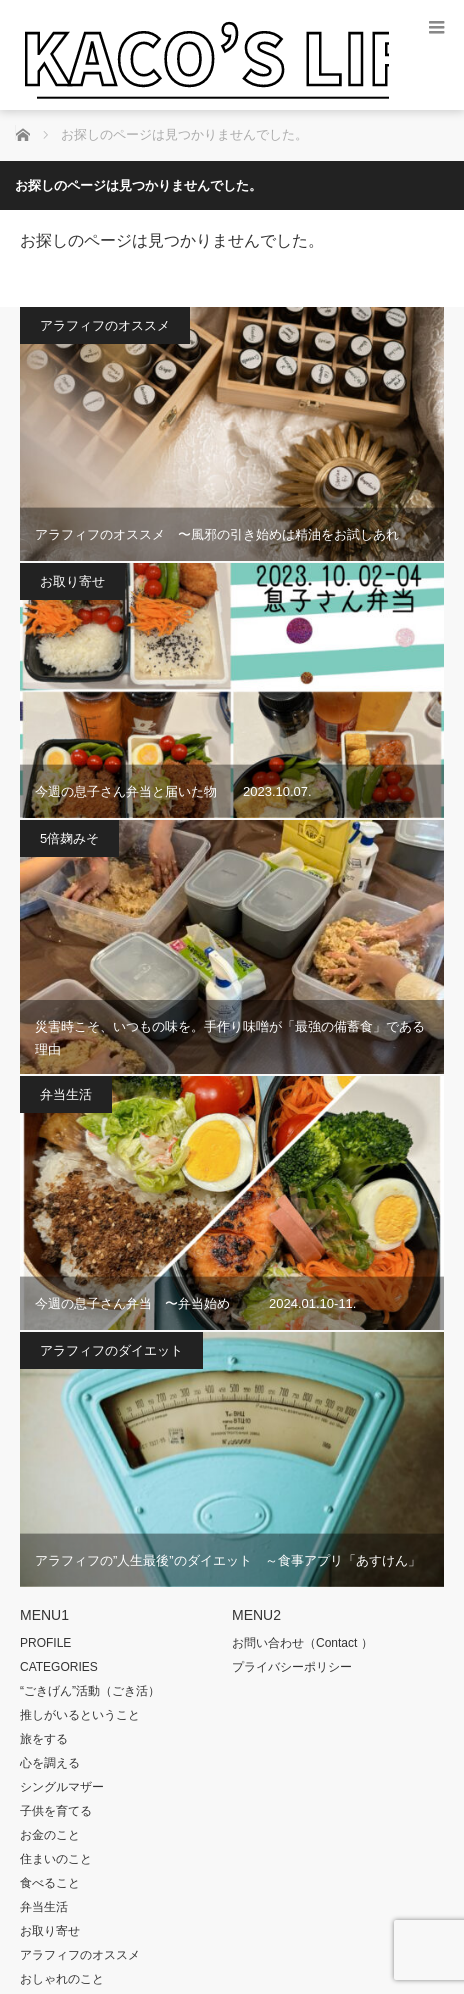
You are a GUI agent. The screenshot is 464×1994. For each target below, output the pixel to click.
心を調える (50, 1763)
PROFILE (45, 1643)
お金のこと (50, 1835)
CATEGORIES (59, 1667)
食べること (50, 1883)
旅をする (44, 1739)
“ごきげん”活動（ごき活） (90, 1691)
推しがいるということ (80, 1715)
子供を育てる (56, 1811)
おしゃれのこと (62, 1979)
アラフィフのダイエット (111, 1350)
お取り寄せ (72, 581)
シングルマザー (62, 1787)
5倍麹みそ (69, 838)
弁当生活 (66, 1094)
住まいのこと (56, 1859)
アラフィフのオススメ (105, 325)
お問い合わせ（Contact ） (302, 1643)
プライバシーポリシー (292, 1667)
